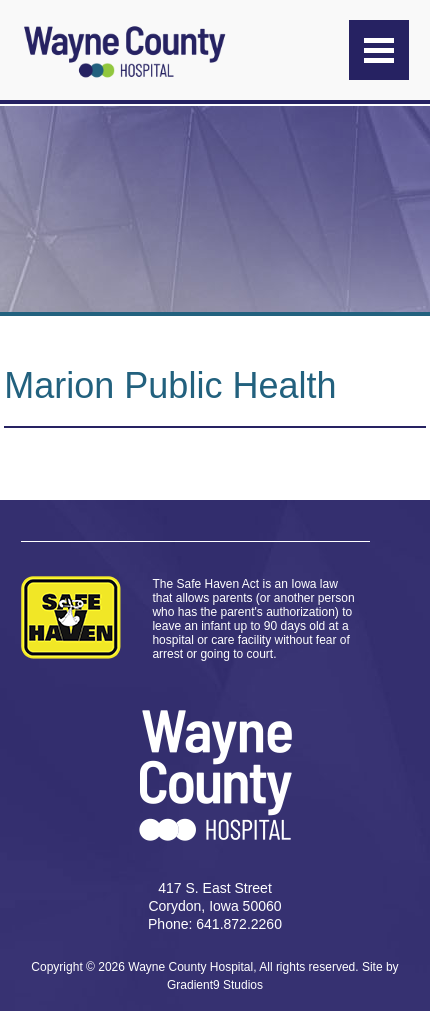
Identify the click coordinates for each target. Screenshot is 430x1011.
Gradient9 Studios (215, 985)
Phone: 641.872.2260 (215, 924)
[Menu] (379, 50)
